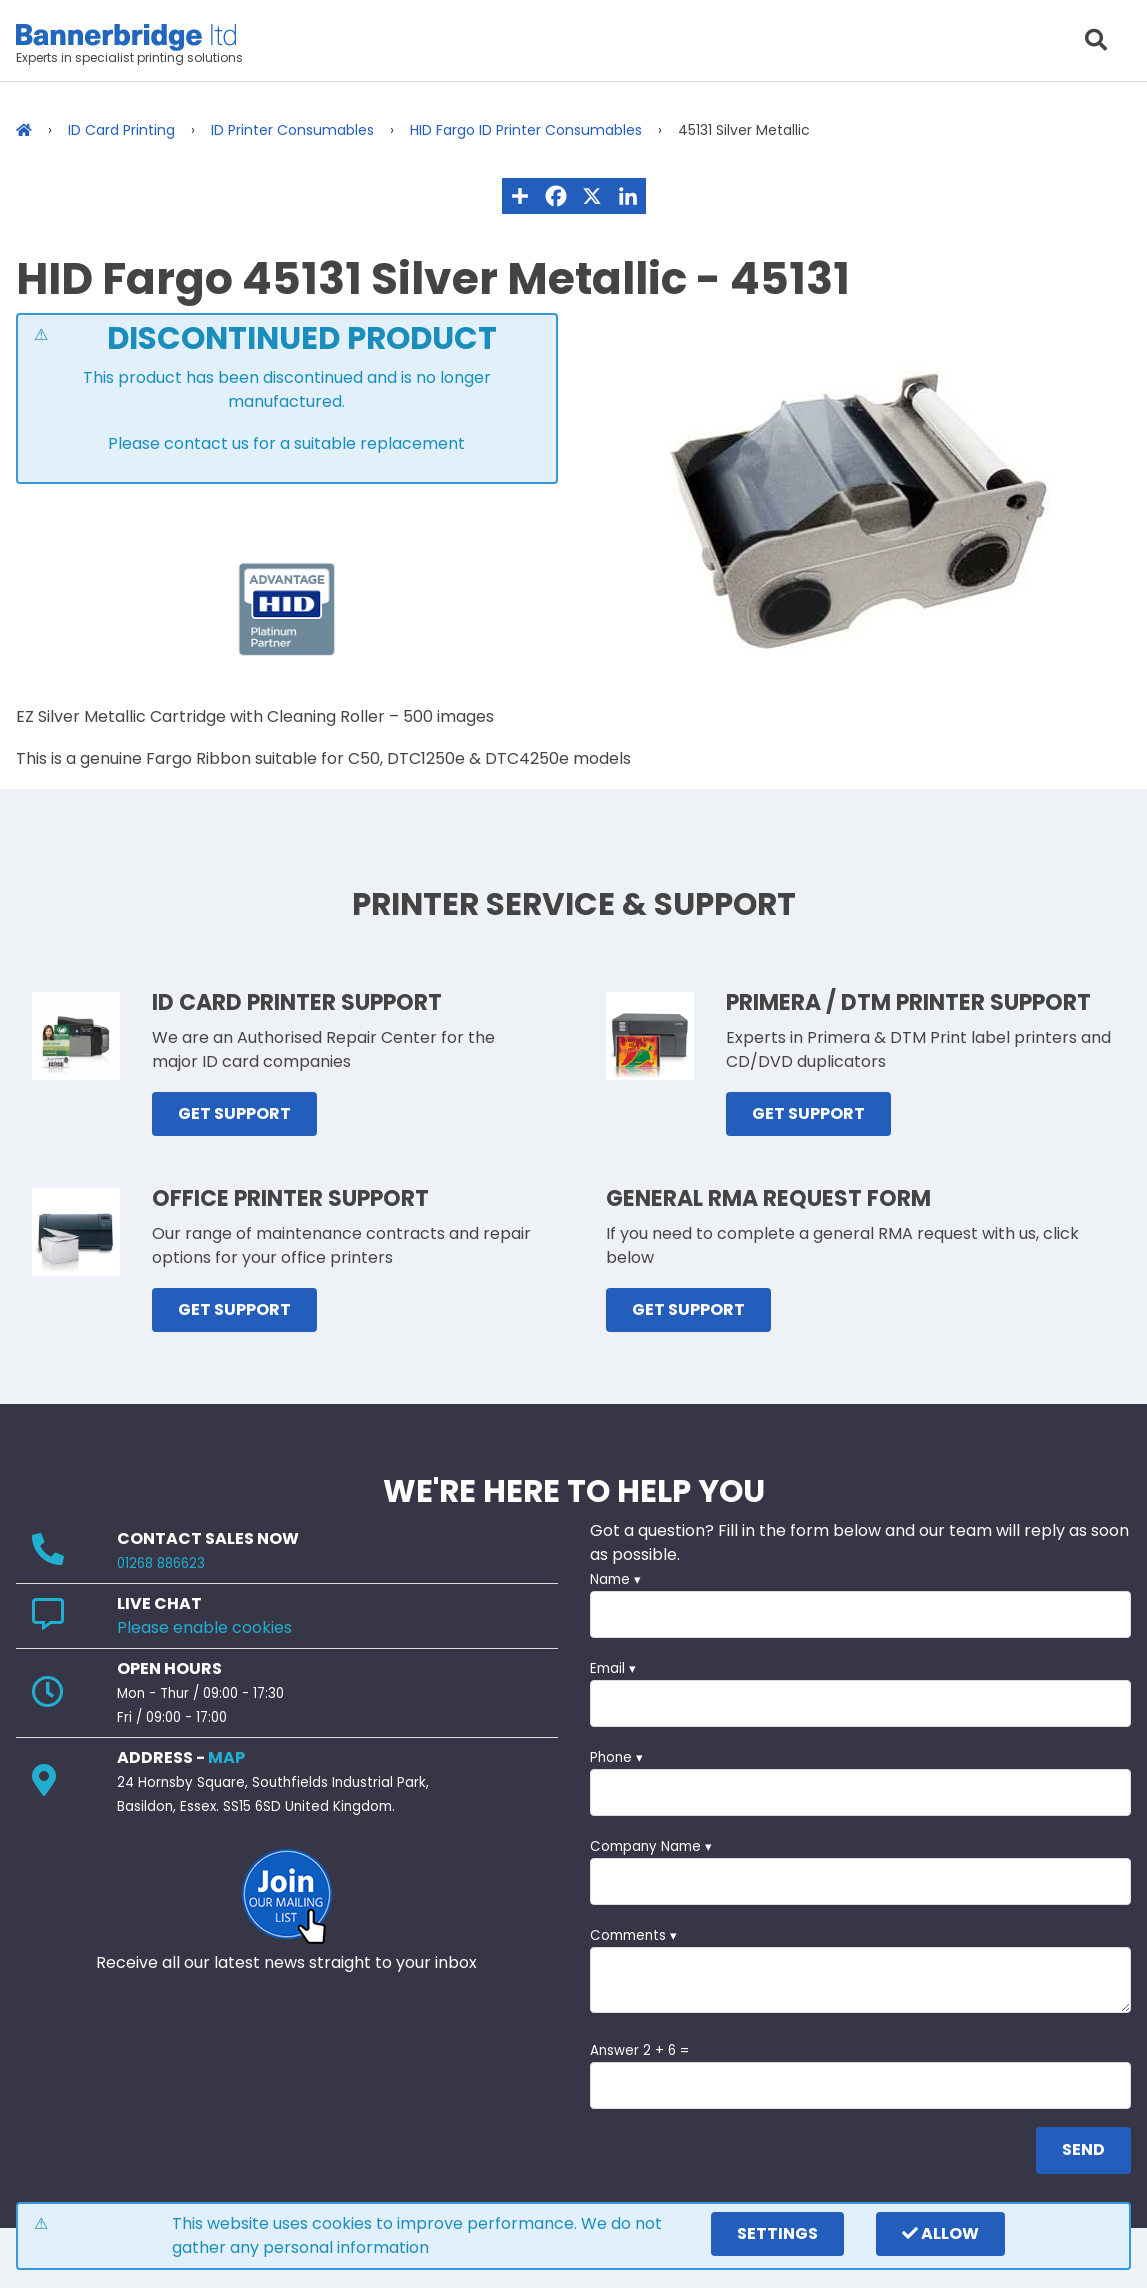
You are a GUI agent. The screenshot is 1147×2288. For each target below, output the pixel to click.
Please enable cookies (204, 1627)
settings (777, 2233)
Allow (940, 2233)
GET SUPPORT (234, 1113)
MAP (226, 1757)
